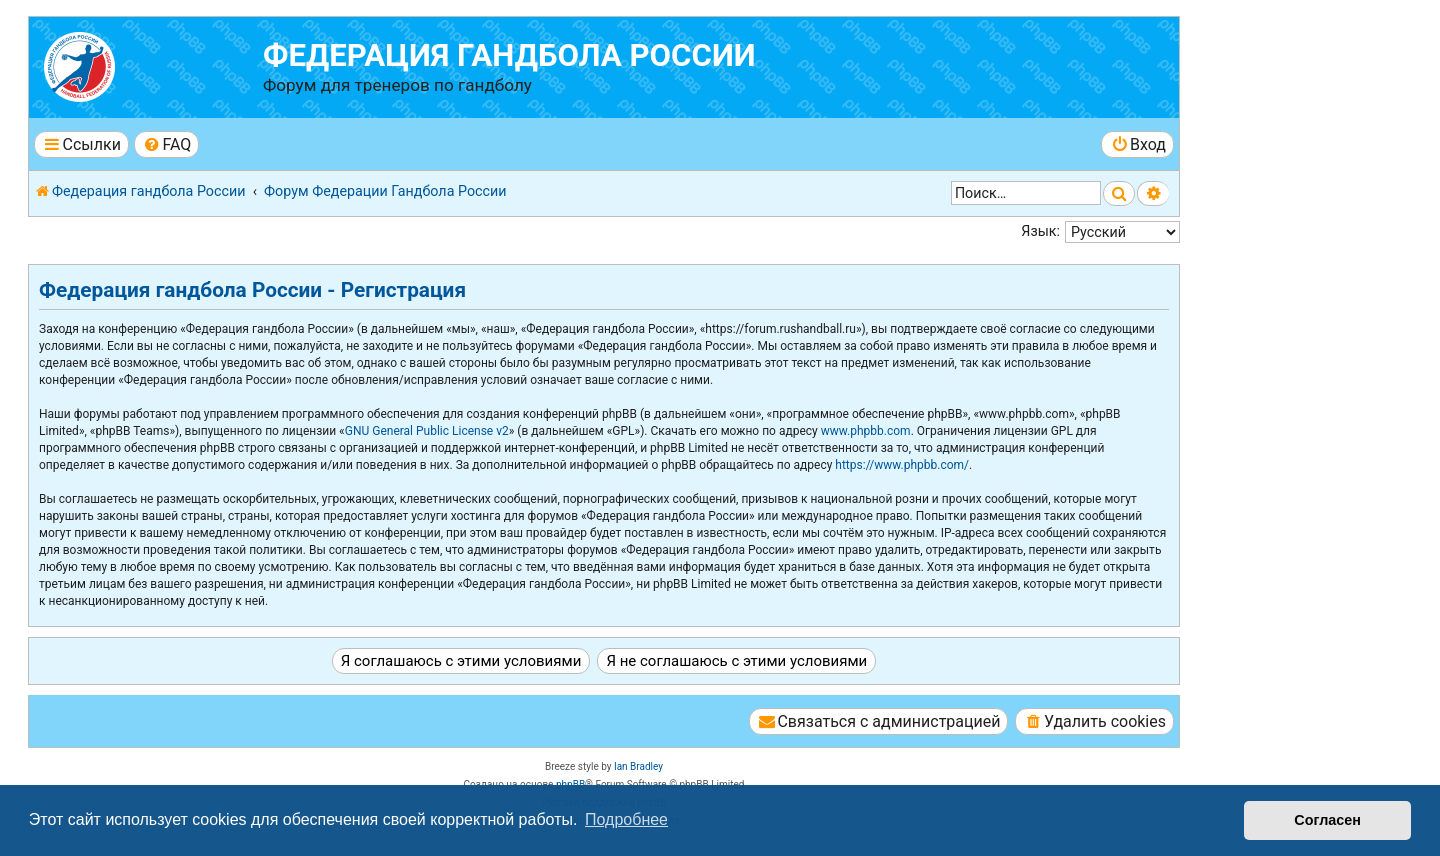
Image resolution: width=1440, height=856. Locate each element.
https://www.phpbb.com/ (902, 465)
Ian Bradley (638, 766)
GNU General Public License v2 (427, 431)
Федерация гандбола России (509, 55)
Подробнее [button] (626, 819)
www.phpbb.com (866, 431)
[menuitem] (166, 144)
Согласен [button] (1327, 820)
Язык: (1040, 231)
